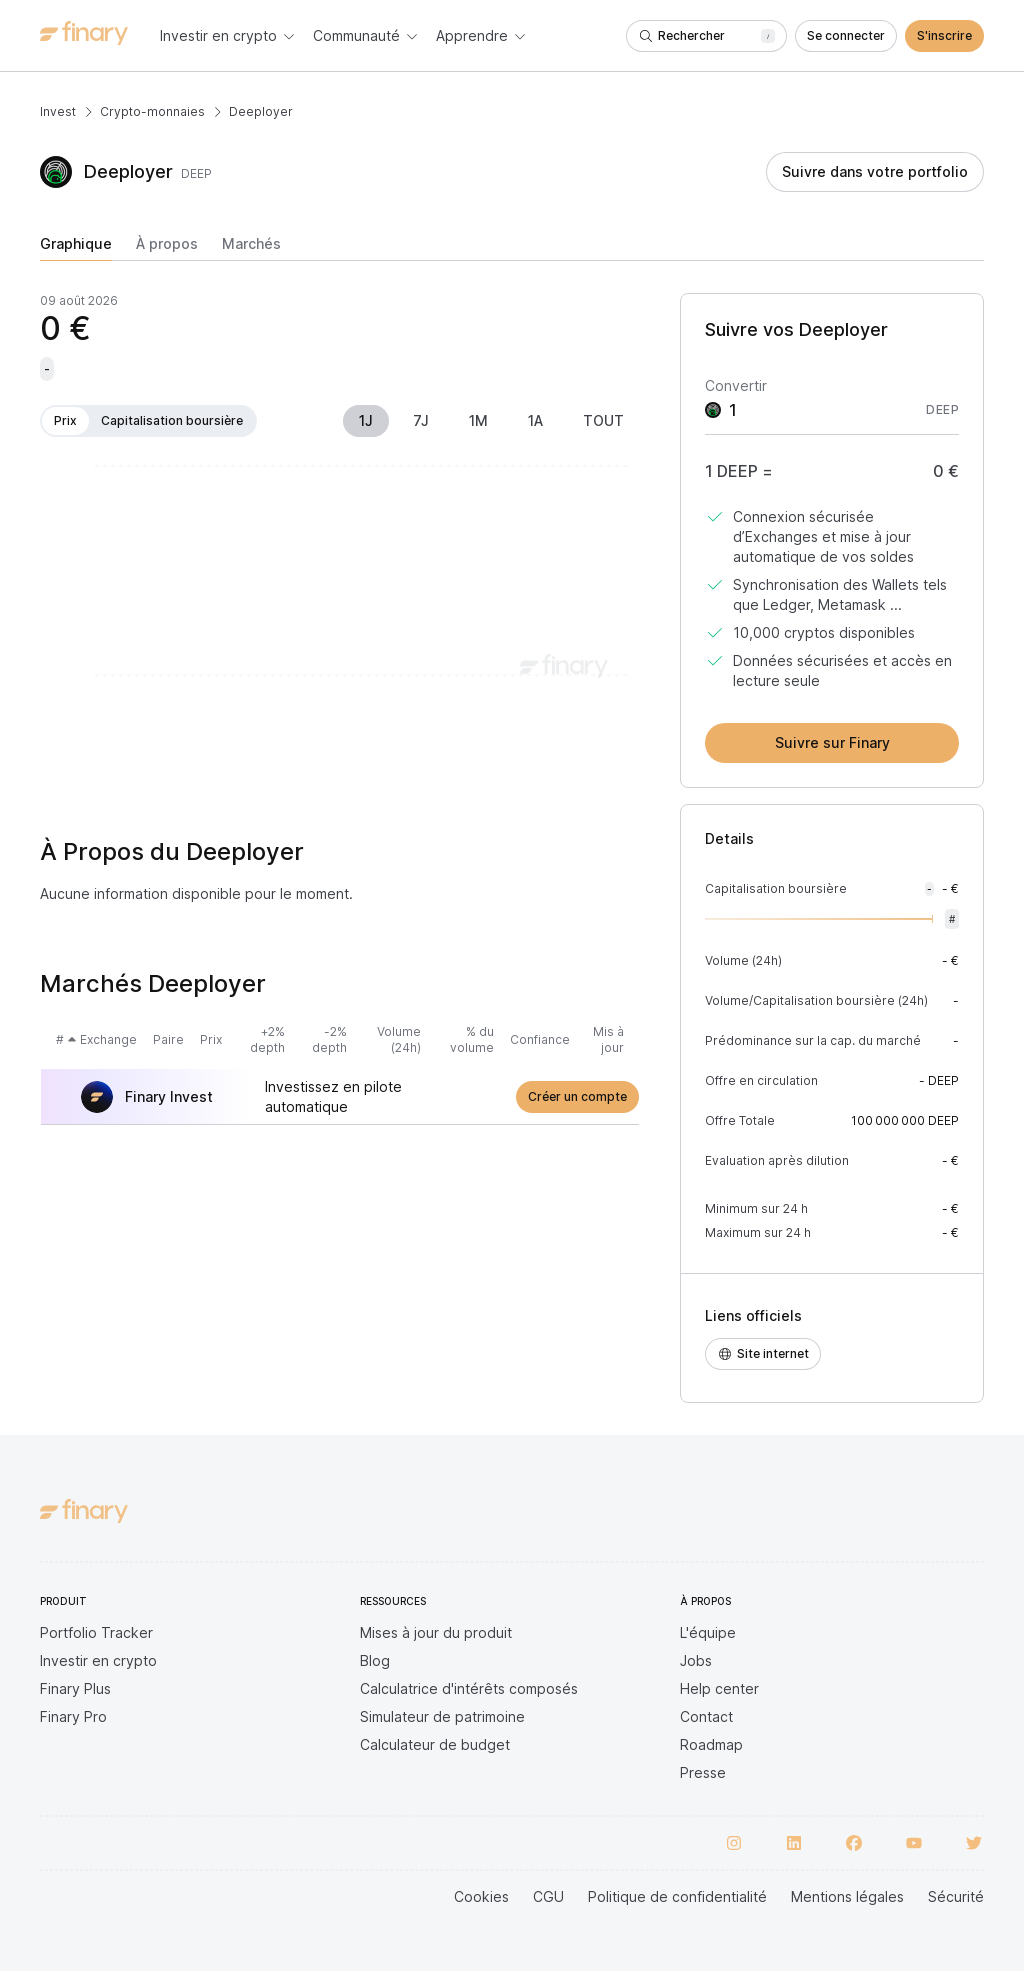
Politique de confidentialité (677, 1896)
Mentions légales (847, 1896)
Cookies (481, 1896)
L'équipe (708, 1632)
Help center (719, 1688)
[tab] (76, 248)
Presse (703, 1772)
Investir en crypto (98, 1660)
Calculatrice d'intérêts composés (469, 1688)
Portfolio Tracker (96, 1632)
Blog (375, 1660)
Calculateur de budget (435, 1744)
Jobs (696, 1660)
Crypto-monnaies (152, 111)
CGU (548, 1896)
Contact (706, 1716)
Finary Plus (75, 1688)
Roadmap (711, 1744)
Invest (58, 111)
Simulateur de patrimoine (442, 1716)
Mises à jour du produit (436, 1632)
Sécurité (956, 1896)
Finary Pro (73, 1716)
